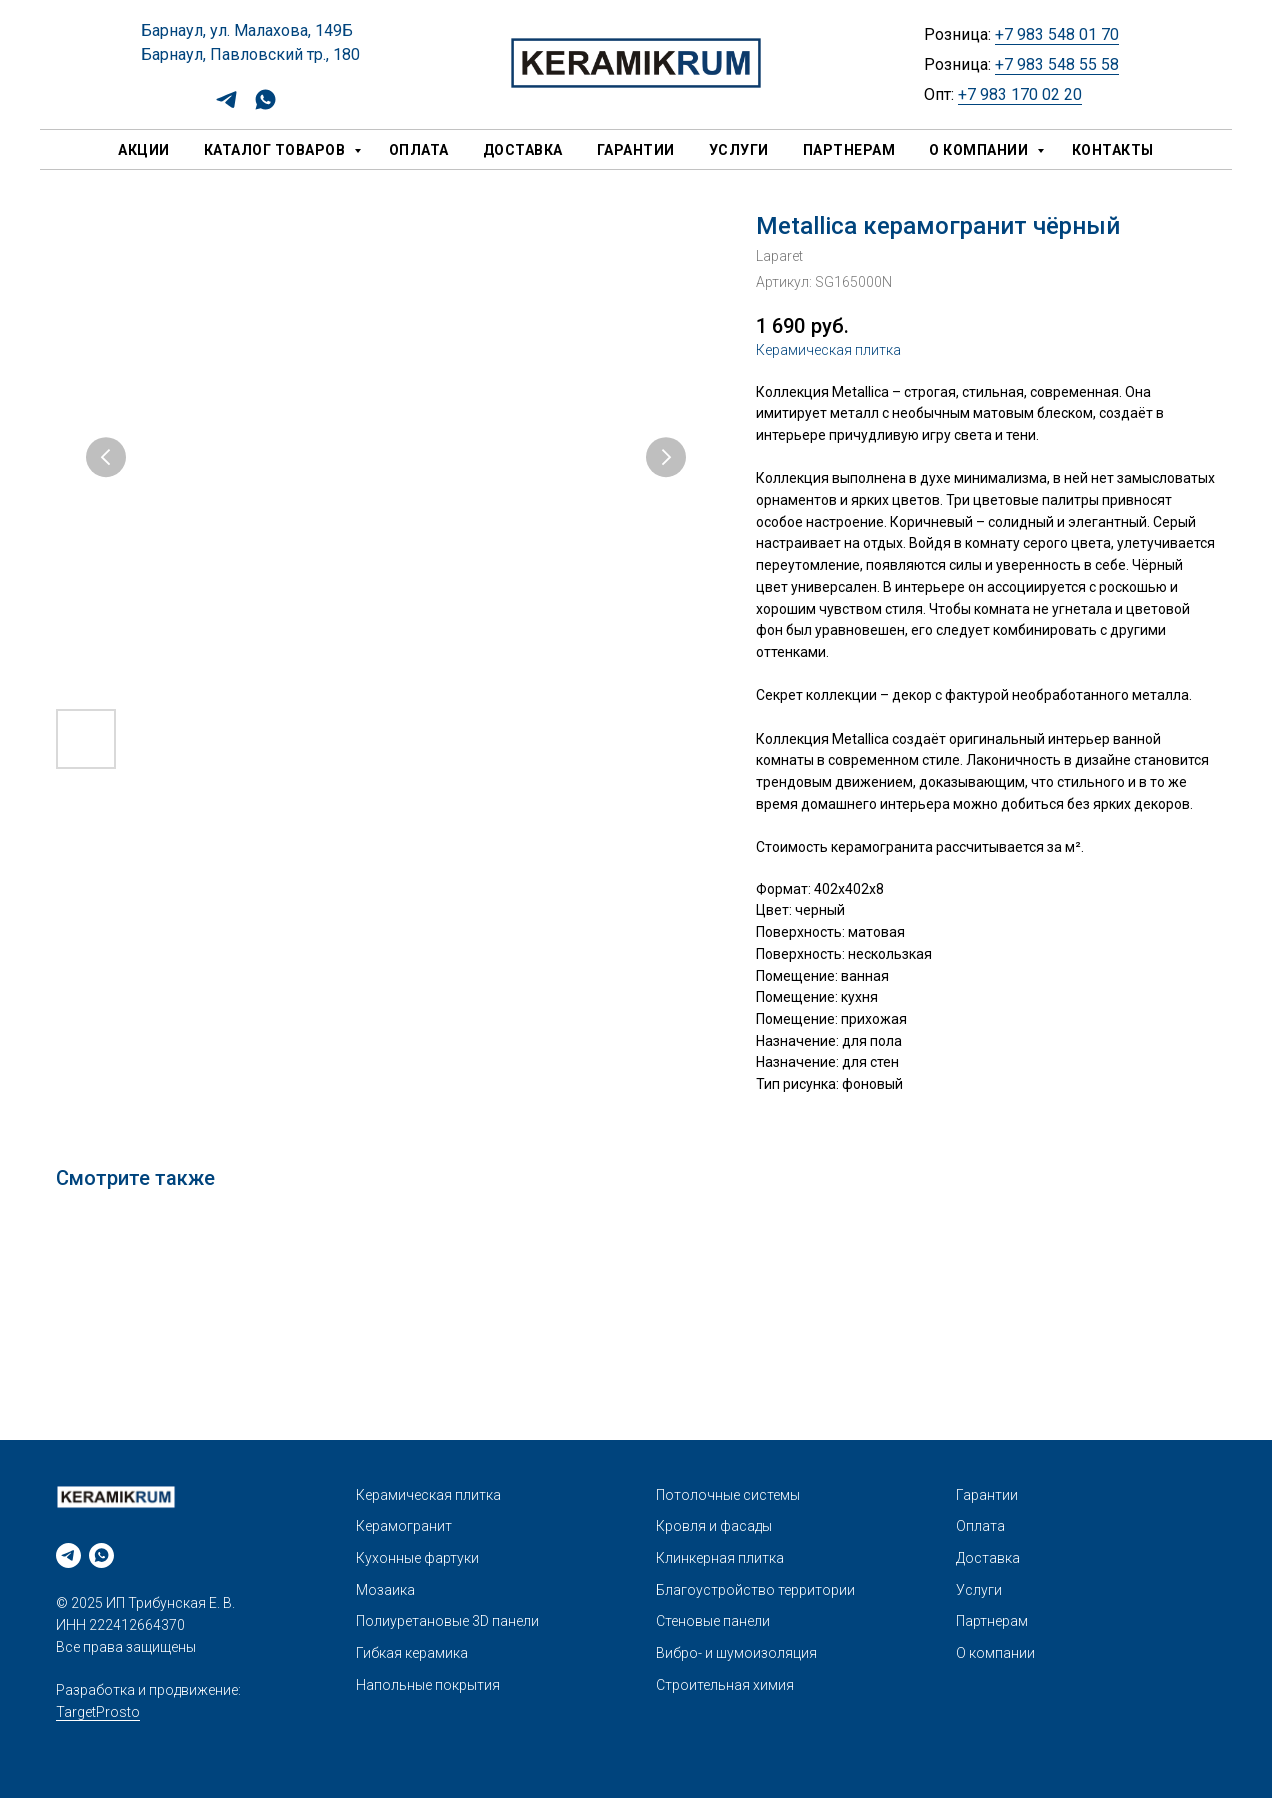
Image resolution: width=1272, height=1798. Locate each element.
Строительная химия (725, 1685)
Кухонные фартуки (417, 1558)
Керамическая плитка (828, 350)
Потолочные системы (728, 1495)
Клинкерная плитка (720, 1558)
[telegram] (226, 106)
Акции (144, 150)
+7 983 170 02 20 (1020, 94)
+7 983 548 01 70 (1057, 34)
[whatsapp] (265, 106)
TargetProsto (98, 1712)
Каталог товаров (276, 150)
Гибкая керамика (412, 1653)
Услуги (739, 150)
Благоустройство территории (755, 1590)
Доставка (523, 150)
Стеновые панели (713, 1621)
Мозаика (385, 1590)
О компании (980, 150)
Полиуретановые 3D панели (447, 1621)
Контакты (1113, 150)
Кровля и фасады (714, 1526)
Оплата (419, 150)
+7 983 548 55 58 (1057, 64)
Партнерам (849, 150)
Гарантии (636, 150)
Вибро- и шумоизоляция (736, 1653)
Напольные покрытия (428, 1685)
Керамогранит (404, 1526)
